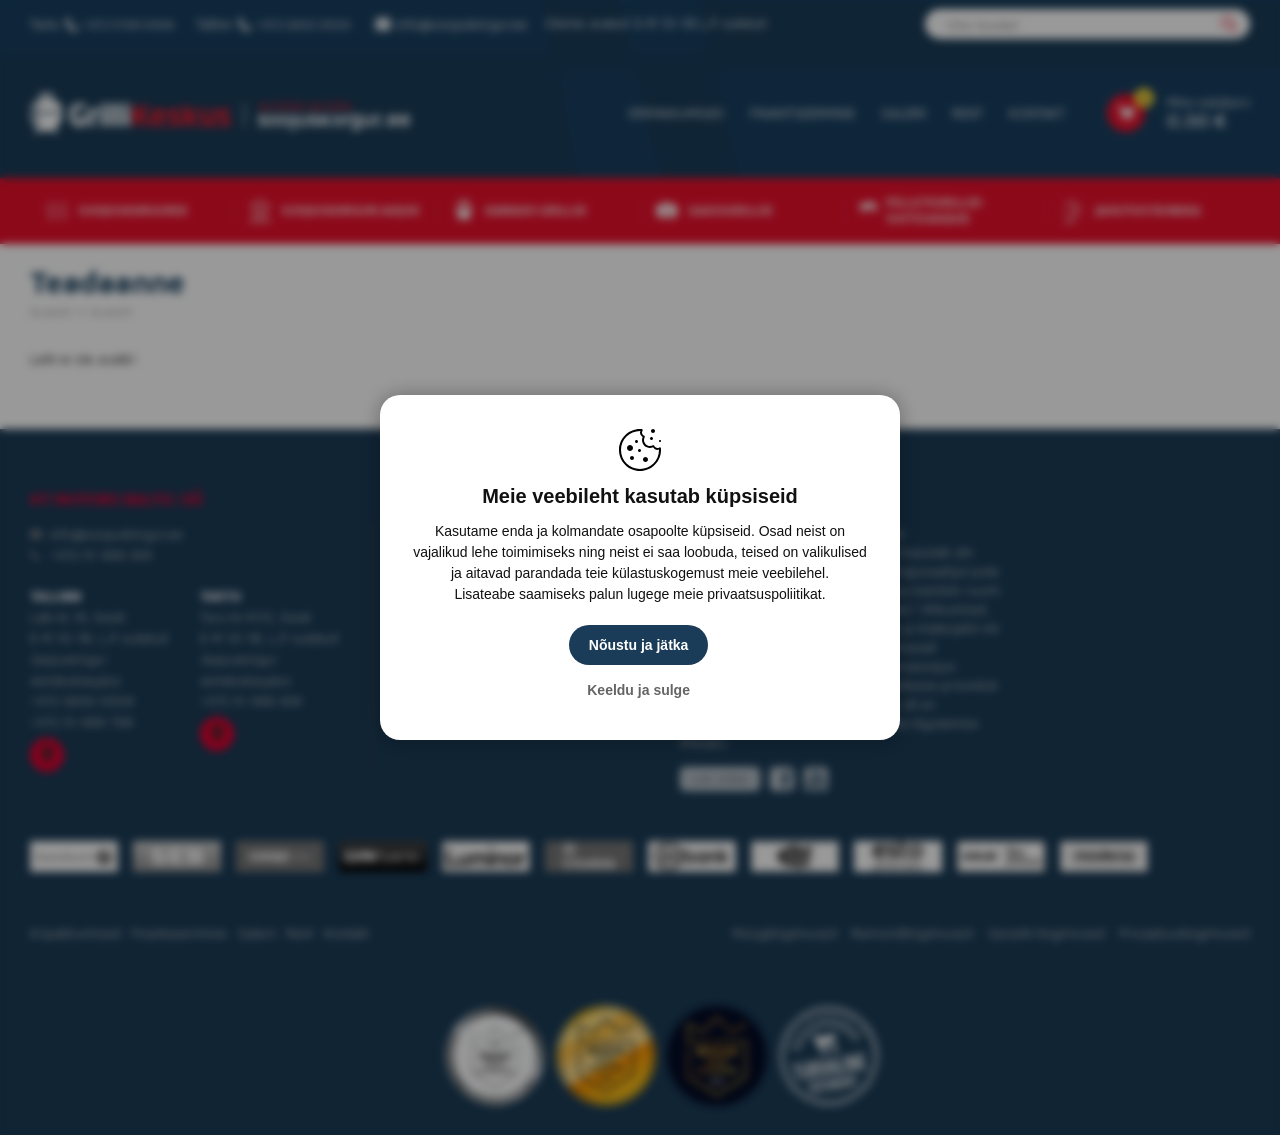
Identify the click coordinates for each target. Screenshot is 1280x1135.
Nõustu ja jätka (640, 645)
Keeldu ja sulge (640, 690)
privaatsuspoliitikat (764, 594)
